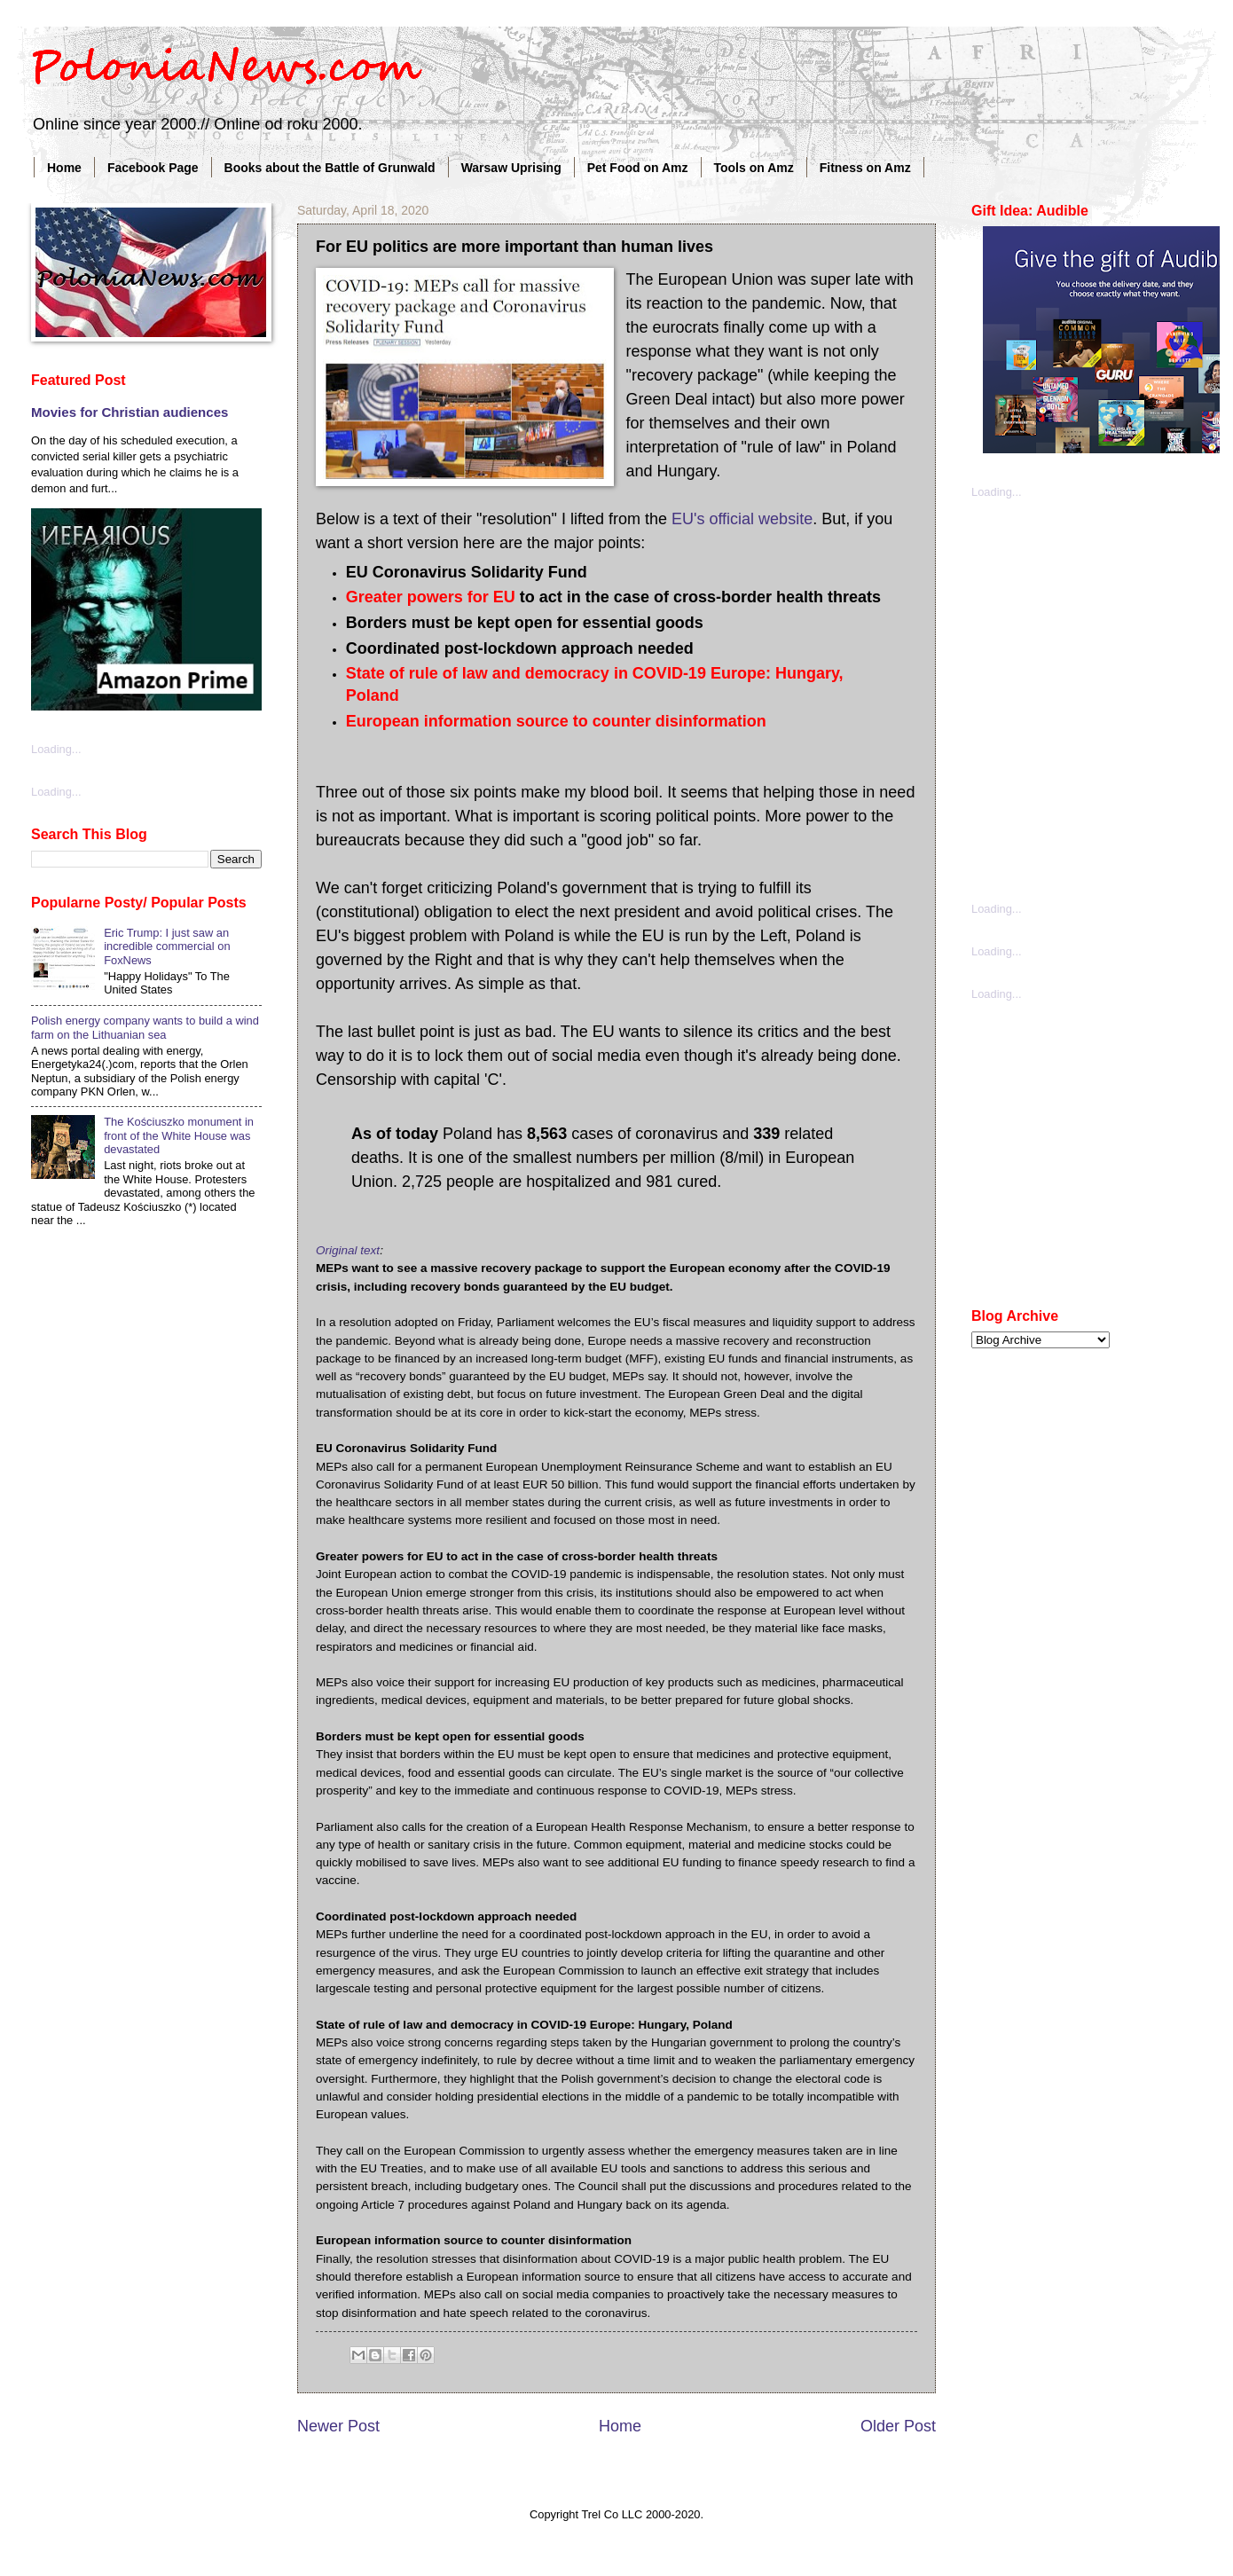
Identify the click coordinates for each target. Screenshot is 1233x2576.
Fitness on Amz (865, 168)
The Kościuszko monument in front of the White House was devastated (179, 1135)
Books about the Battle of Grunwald (330, 168)
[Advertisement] (185, 698)
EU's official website (742, 519)
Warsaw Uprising (511, 168)
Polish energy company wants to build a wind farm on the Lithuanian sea (145, 1027)
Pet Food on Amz (637, 168)
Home (64, 168)
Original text (348, 1250)
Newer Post (338, 2426)
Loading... (996, 492)
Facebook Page (153, 168)
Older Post (898, 2426)
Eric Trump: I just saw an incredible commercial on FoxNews (167, 946)
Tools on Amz (754, 168)
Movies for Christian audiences (129, 412)
